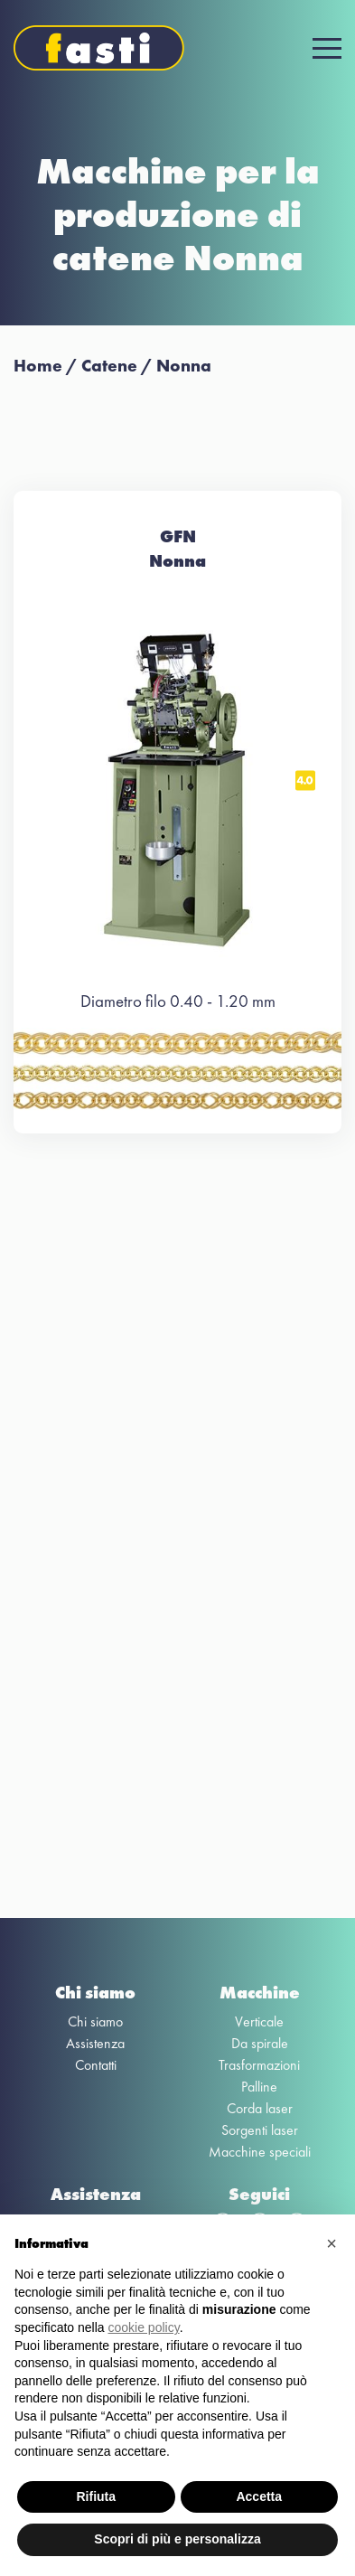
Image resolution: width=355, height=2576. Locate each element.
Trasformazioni (259, 2064)
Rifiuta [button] (96, 2496)
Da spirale (259, 2043)
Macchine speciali (260, 2151)
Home (38, 365)
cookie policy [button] (144, 2327)
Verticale (259, 2021)
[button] (331, 2243)
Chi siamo (95, 2021)
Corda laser (260, 2108)
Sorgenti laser (259, 2129)
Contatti (96, 2064)
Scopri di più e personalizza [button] (177, 2539)
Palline (259, 2086)
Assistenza (95, 2043)
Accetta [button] (259, 2496)
